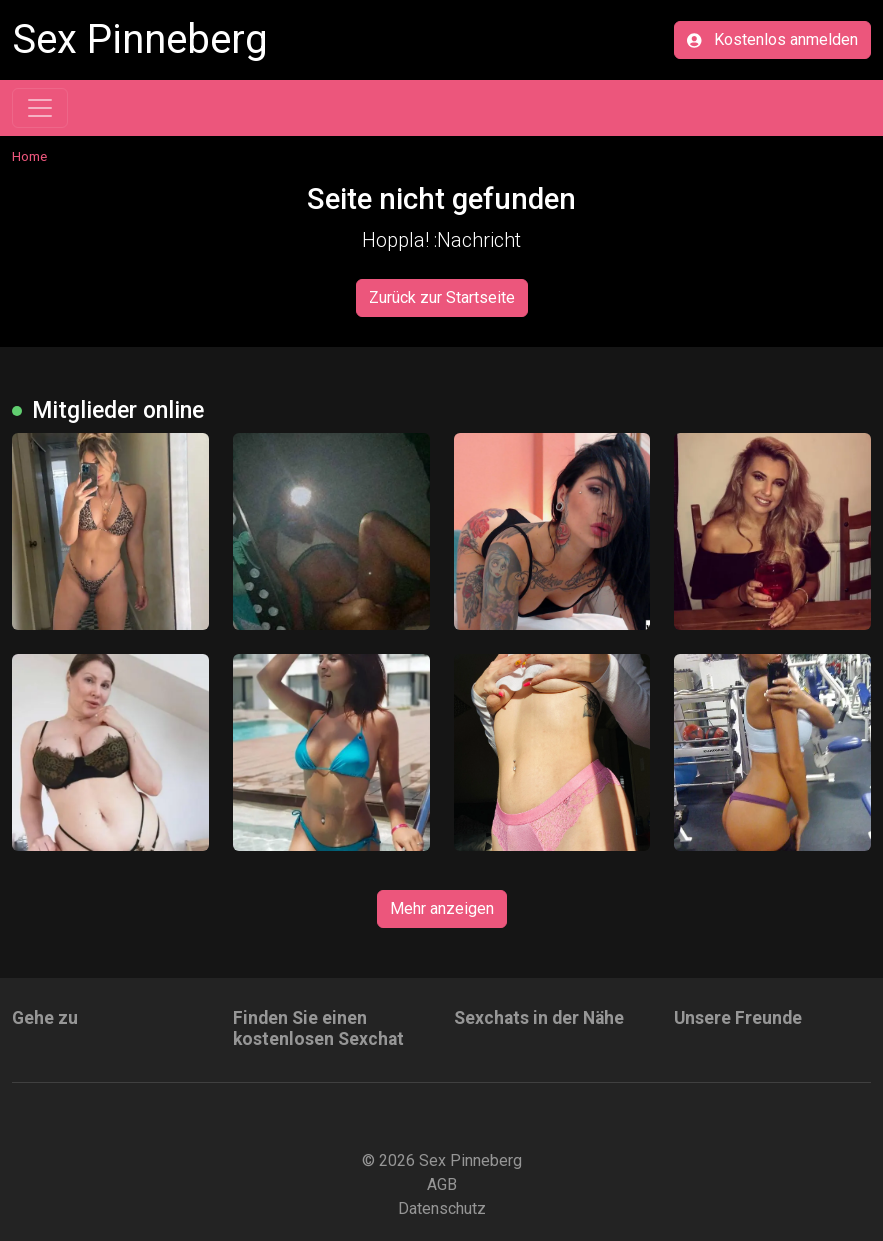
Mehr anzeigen (442, 908)
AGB (442, 1184)
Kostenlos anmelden (772, 39)
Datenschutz (442, 1208)
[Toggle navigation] (40, 108)
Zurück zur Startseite (442, 297)
